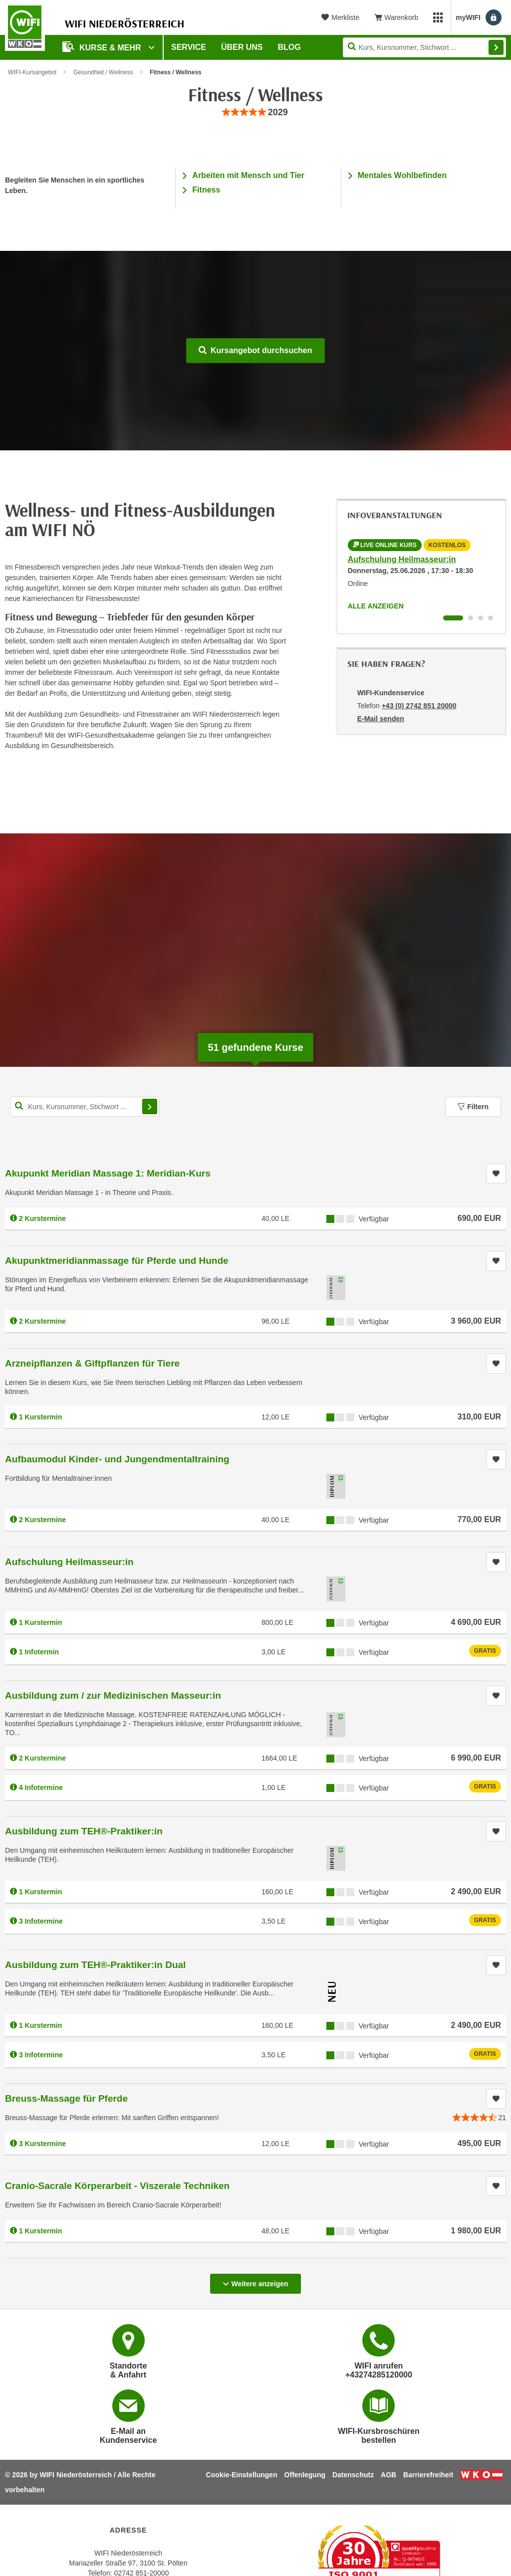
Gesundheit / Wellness (103, 72)
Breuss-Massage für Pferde (66, 2098)
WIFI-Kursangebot (32, 72)
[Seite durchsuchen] (424, 47)
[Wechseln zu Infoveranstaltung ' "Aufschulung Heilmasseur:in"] (453, 617)
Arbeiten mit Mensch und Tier (248, 175)
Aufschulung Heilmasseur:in (402, 559)
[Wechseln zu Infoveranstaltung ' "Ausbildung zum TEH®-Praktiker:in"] (480, 617)
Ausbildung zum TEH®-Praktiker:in (84, 1831)
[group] (255, 112)
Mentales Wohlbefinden (402, 175)
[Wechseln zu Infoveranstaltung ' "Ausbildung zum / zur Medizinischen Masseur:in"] (470, 617)
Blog (289, 47)
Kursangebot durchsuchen (255, 350)
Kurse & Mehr (102, 46)
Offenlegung (304, 2475)
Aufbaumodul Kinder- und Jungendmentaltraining (117, 1459)
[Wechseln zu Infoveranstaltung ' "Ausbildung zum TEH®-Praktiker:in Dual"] (490, 617)
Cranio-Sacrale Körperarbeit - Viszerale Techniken (117, 2185)
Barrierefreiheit (428, 2475)
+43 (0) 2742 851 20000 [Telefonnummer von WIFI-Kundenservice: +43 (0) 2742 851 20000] (419, 706)
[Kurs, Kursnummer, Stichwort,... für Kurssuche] (85, 1107)
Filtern (473, 1107)
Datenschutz (353, 2475)
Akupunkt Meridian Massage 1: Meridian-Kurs (108, 1173)
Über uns (242, 47)
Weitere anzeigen (255, 2281)
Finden (496, 47)
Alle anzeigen (376, 606)
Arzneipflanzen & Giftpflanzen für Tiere (92, 1363)
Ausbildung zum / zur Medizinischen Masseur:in (113, 1695)
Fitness (206, 190)
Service (188, 47)
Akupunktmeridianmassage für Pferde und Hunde (117, 1260)
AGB (388, 2475)
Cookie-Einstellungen (241, 2475)
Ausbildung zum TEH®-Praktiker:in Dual (95, 1965)
